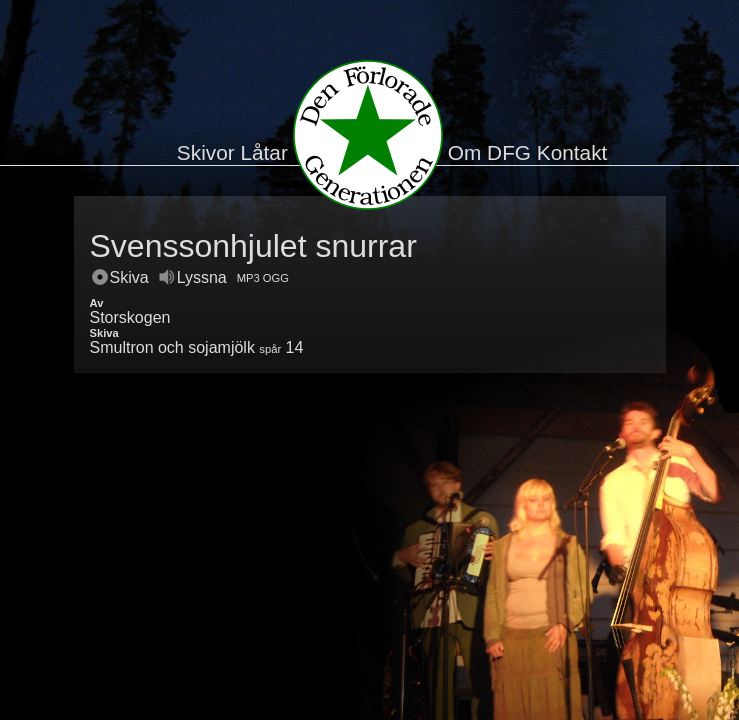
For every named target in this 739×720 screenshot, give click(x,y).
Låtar (263, 152)
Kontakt (572, 152)
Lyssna (193, 277)
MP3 (248, 278)
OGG (276, 278)
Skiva (120, 277)
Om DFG (489, 152)
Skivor (206, 152)
